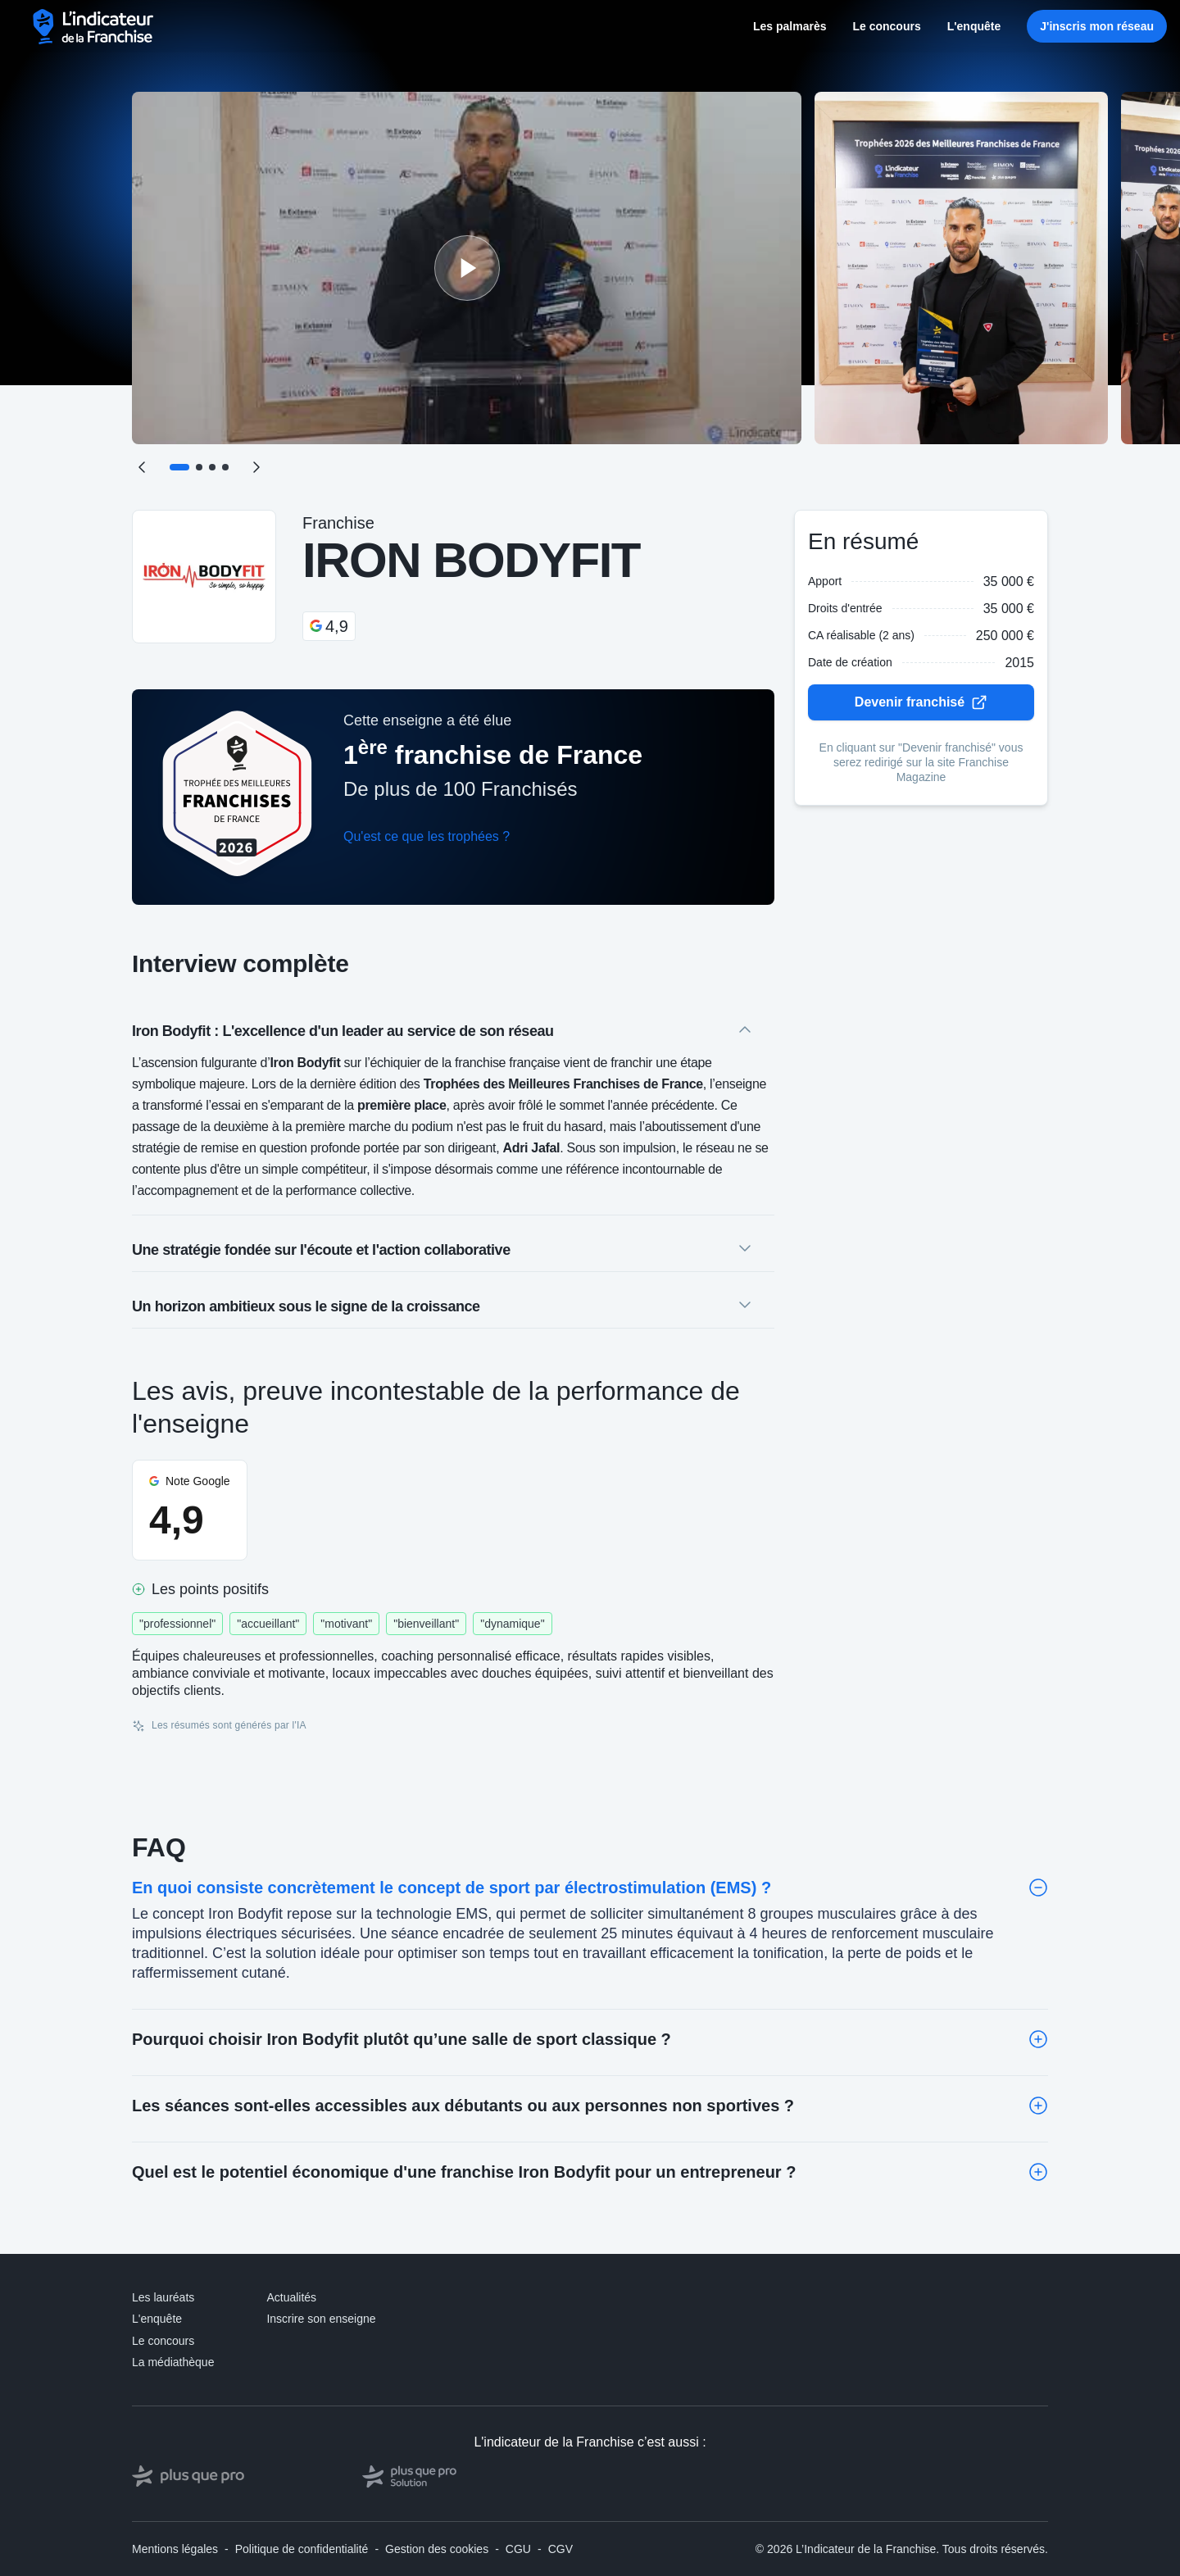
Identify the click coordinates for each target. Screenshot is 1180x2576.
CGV (560, 2549)
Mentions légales (175, 2549)
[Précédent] (142, 467)
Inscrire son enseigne (320, 2318)
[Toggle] (1038, 1887)
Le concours (886, 26)
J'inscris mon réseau (1097, 26)
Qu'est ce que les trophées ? (426, 836)
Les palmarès (790, 26)
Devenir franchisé (921, 702)
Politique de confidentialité (302, 2549)
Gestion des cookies (436, 2549)
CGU (518, 2549)
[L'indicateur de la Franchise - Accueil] (94, 26)
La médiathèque (173, 2362)
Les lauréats (163, 2297)
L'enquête (974, 26)
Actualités (291, 2297)
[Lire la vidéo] (466, 268)
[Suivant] (256, 467)
